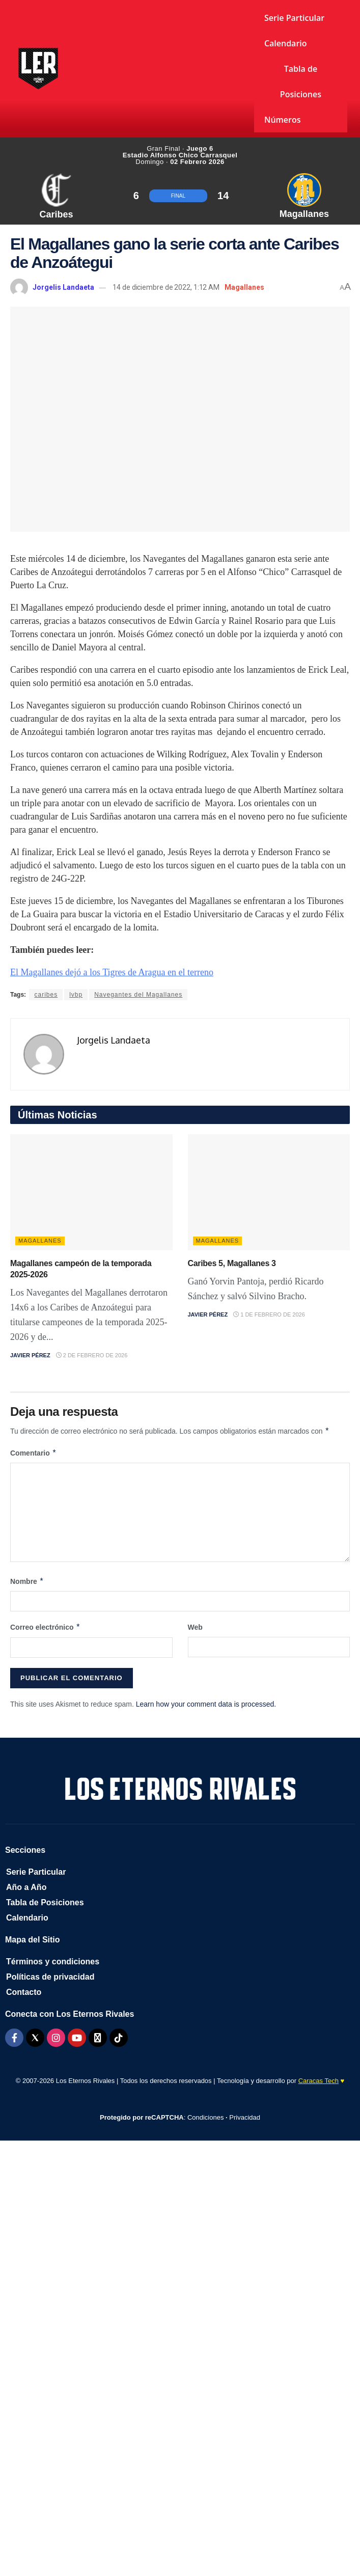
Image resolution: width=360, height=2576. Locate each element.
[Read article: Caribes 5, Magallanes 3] (269, 1192)
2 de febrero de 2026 (92, 1355)
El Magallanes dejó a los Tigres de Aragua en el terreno (111, 972)
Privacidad (244, 2117)
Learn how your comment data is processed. (206, 1704)
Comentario (33, 1453)
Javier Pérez (30, 1355)
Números (282, 119)
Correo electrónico (45, 1627)
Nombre (27, 1581)
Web (195, 1627)
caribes (46, 994)
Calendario (285, 43)
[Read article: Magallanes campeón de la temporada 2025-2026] (91, 1192)
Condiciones (205, 2117)
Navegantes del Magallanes (138, 994)
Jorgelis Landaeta (63, 287)
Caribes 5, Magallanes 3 (232, 1263)
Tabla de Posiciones (300, 81)
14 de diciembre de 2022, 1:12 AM (166, 287)
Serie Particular (294, 17)
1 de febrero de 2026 (269, 1314)
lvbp (75, 994)
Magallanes (244, 287)
